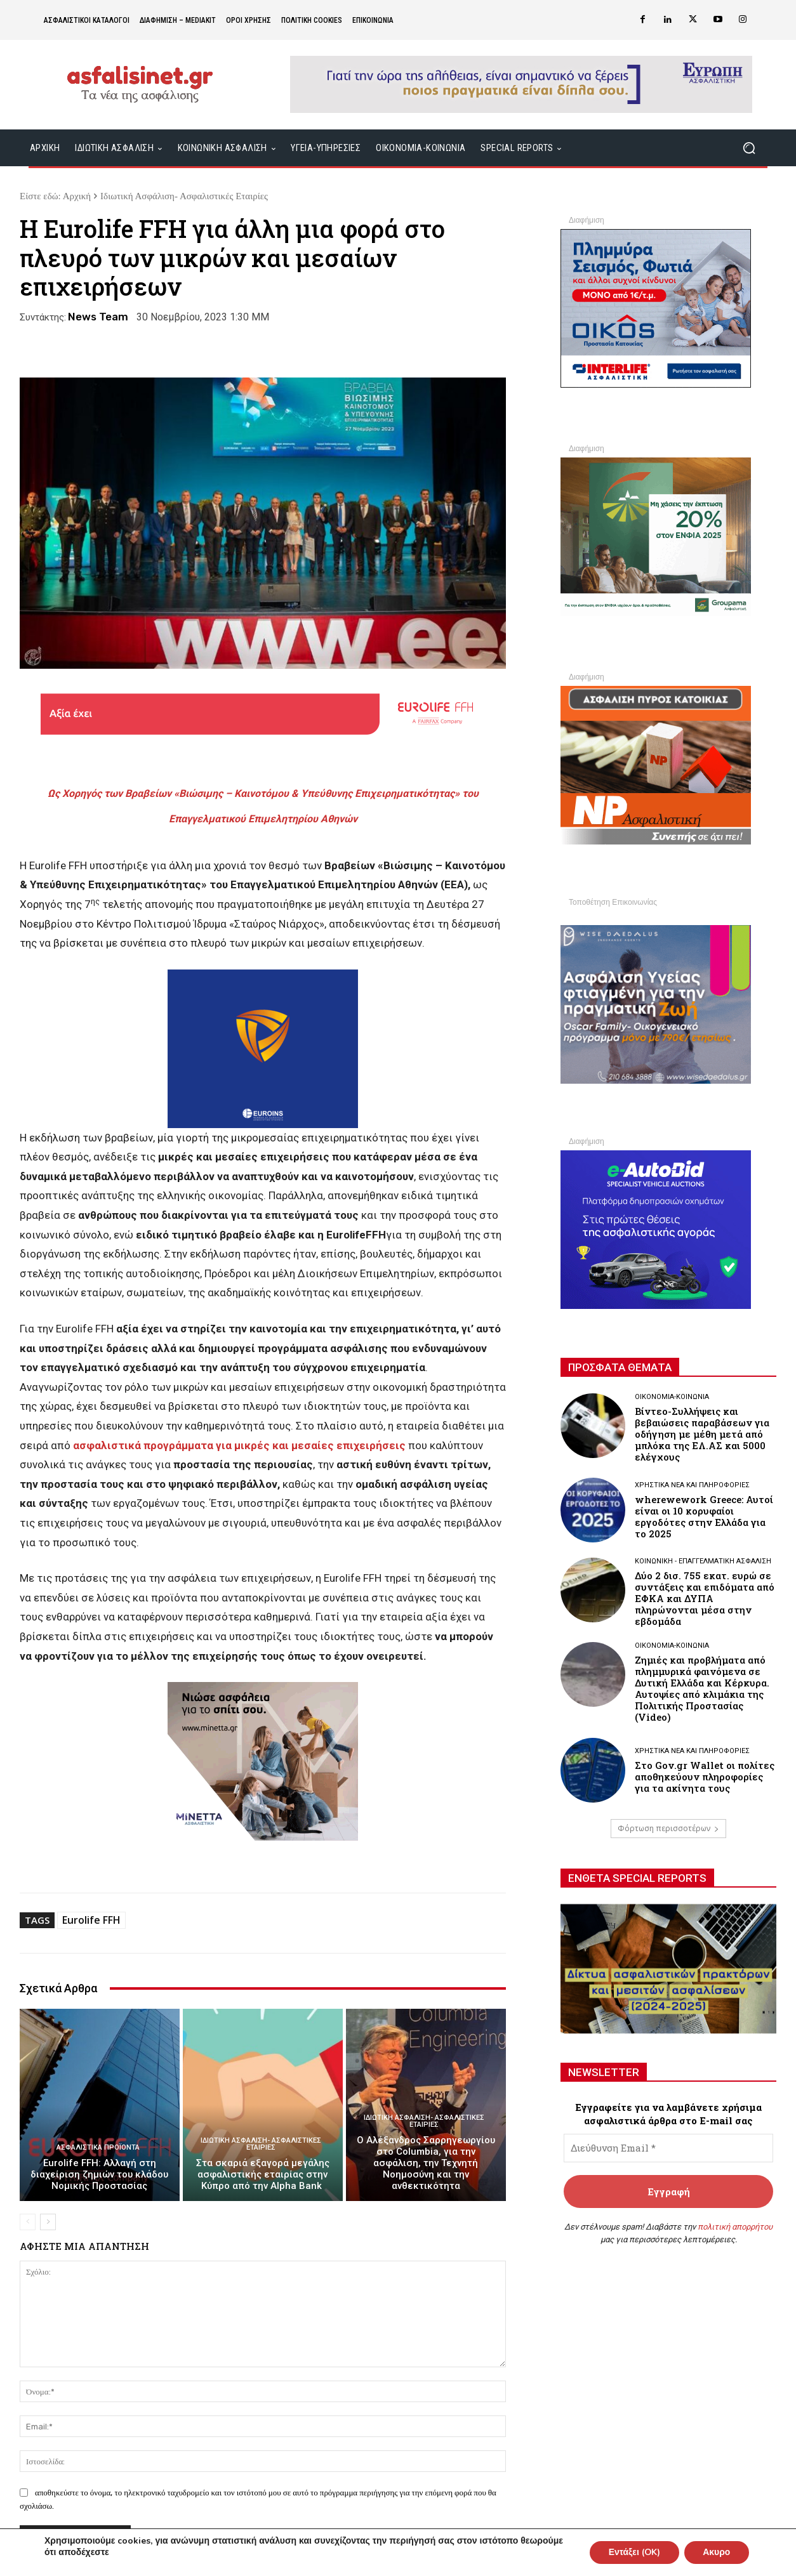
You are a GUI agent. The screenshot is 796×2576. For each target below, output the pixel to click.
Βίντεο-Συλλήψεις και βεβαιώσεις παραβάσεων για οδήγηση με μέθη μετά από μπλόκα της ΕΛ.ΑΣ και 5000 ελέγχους (702, 1434)
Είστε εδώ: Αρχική (55, 196)
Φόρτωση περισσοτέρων (668, 1828)
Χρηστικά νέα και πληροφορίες (692, 1485)
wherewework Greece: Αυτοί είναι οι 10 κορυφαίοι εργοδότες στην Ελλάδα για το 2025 (704, 1516)
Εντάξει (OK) (632, 2552)
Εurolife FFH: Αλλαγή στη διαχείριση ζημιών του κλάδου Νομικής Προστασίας (99, 2174)
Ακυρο (716, 2552)
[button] (749, 147)
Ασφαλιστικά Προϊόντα (98, 2147)
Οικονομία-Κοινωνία (672, 1396)
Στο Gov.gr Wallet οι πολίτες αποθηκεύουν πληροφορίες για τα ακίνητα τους (704, 1776)
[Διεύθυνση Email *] (668, 2148)
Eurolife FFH (91, 1920)
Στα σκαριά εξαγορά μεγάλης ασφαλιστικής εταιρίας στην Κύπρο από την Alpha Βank (262, 2174)
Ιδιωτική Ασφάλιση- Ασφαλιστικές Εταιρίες (184, 196)
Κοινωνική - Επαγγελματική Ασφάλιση (703, 1561)
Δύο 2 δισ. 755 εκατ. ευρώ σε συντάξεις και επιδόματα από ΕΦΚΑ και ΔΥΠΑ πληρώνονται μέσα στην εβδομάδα (704, 1598)
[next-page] (48, 2222)
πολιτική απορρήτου (735, 2226)
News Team (98, 317)
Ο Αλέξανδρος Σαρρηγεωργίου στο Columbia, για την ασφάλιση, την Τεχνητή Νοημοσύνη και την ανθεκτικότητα (426, 2163)
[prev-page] (28, 2222)
